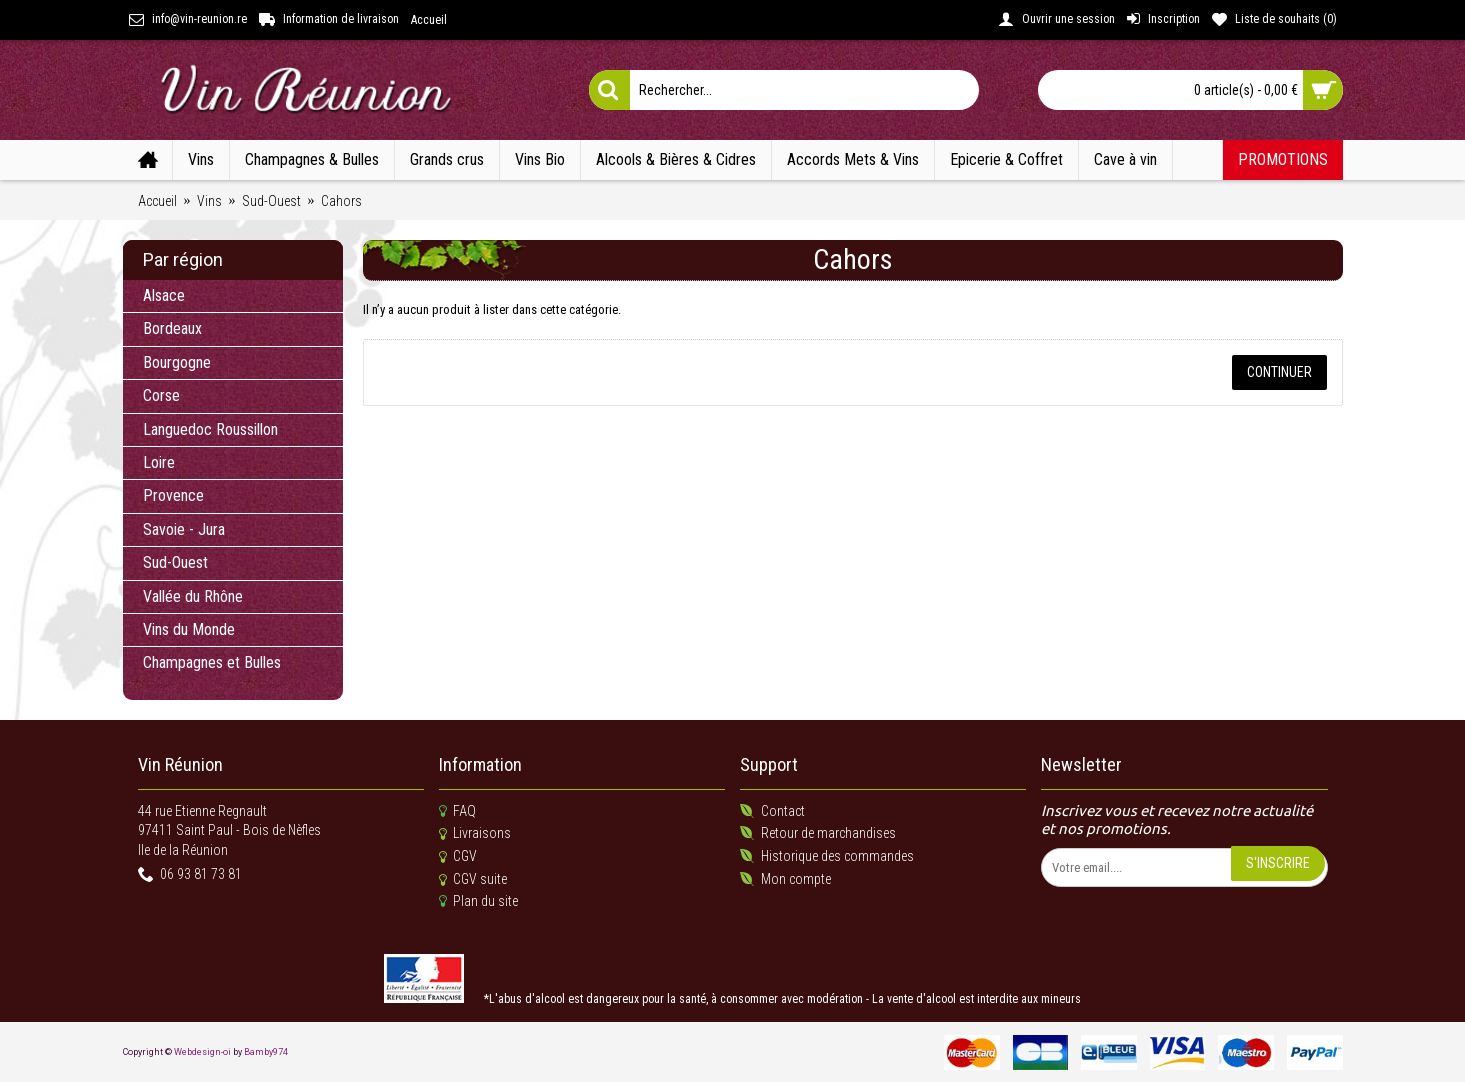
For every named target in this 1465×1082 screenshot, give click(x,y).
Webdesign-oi (202, 1052)
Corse (161, 395)
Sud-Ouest (175, 562)
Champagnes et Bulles (212, 662)
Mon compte (785, 879)
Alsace (164, 295)
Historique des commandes (827, 856)
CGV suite (473, 880)
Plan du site (478, 901)
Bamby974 (266, 1052)
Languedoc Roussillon (210, 429)
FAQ (457, 811)
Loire (159, 462)
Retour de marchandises (818, 833)
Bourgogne (177, 362)
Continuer (1279, 372)
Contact (772, 811)
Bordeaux (172, 328)
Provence (173, 495)
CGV (458, 857)
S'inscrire (1278, 863)
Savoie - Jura (184, 529)
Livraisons (475, 834)
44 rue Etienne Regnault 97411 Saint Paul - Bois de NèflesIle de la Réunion (229, 830)
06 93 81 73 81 (190, 875)
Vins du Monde (189, 629)
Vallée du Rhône (193, 596)
